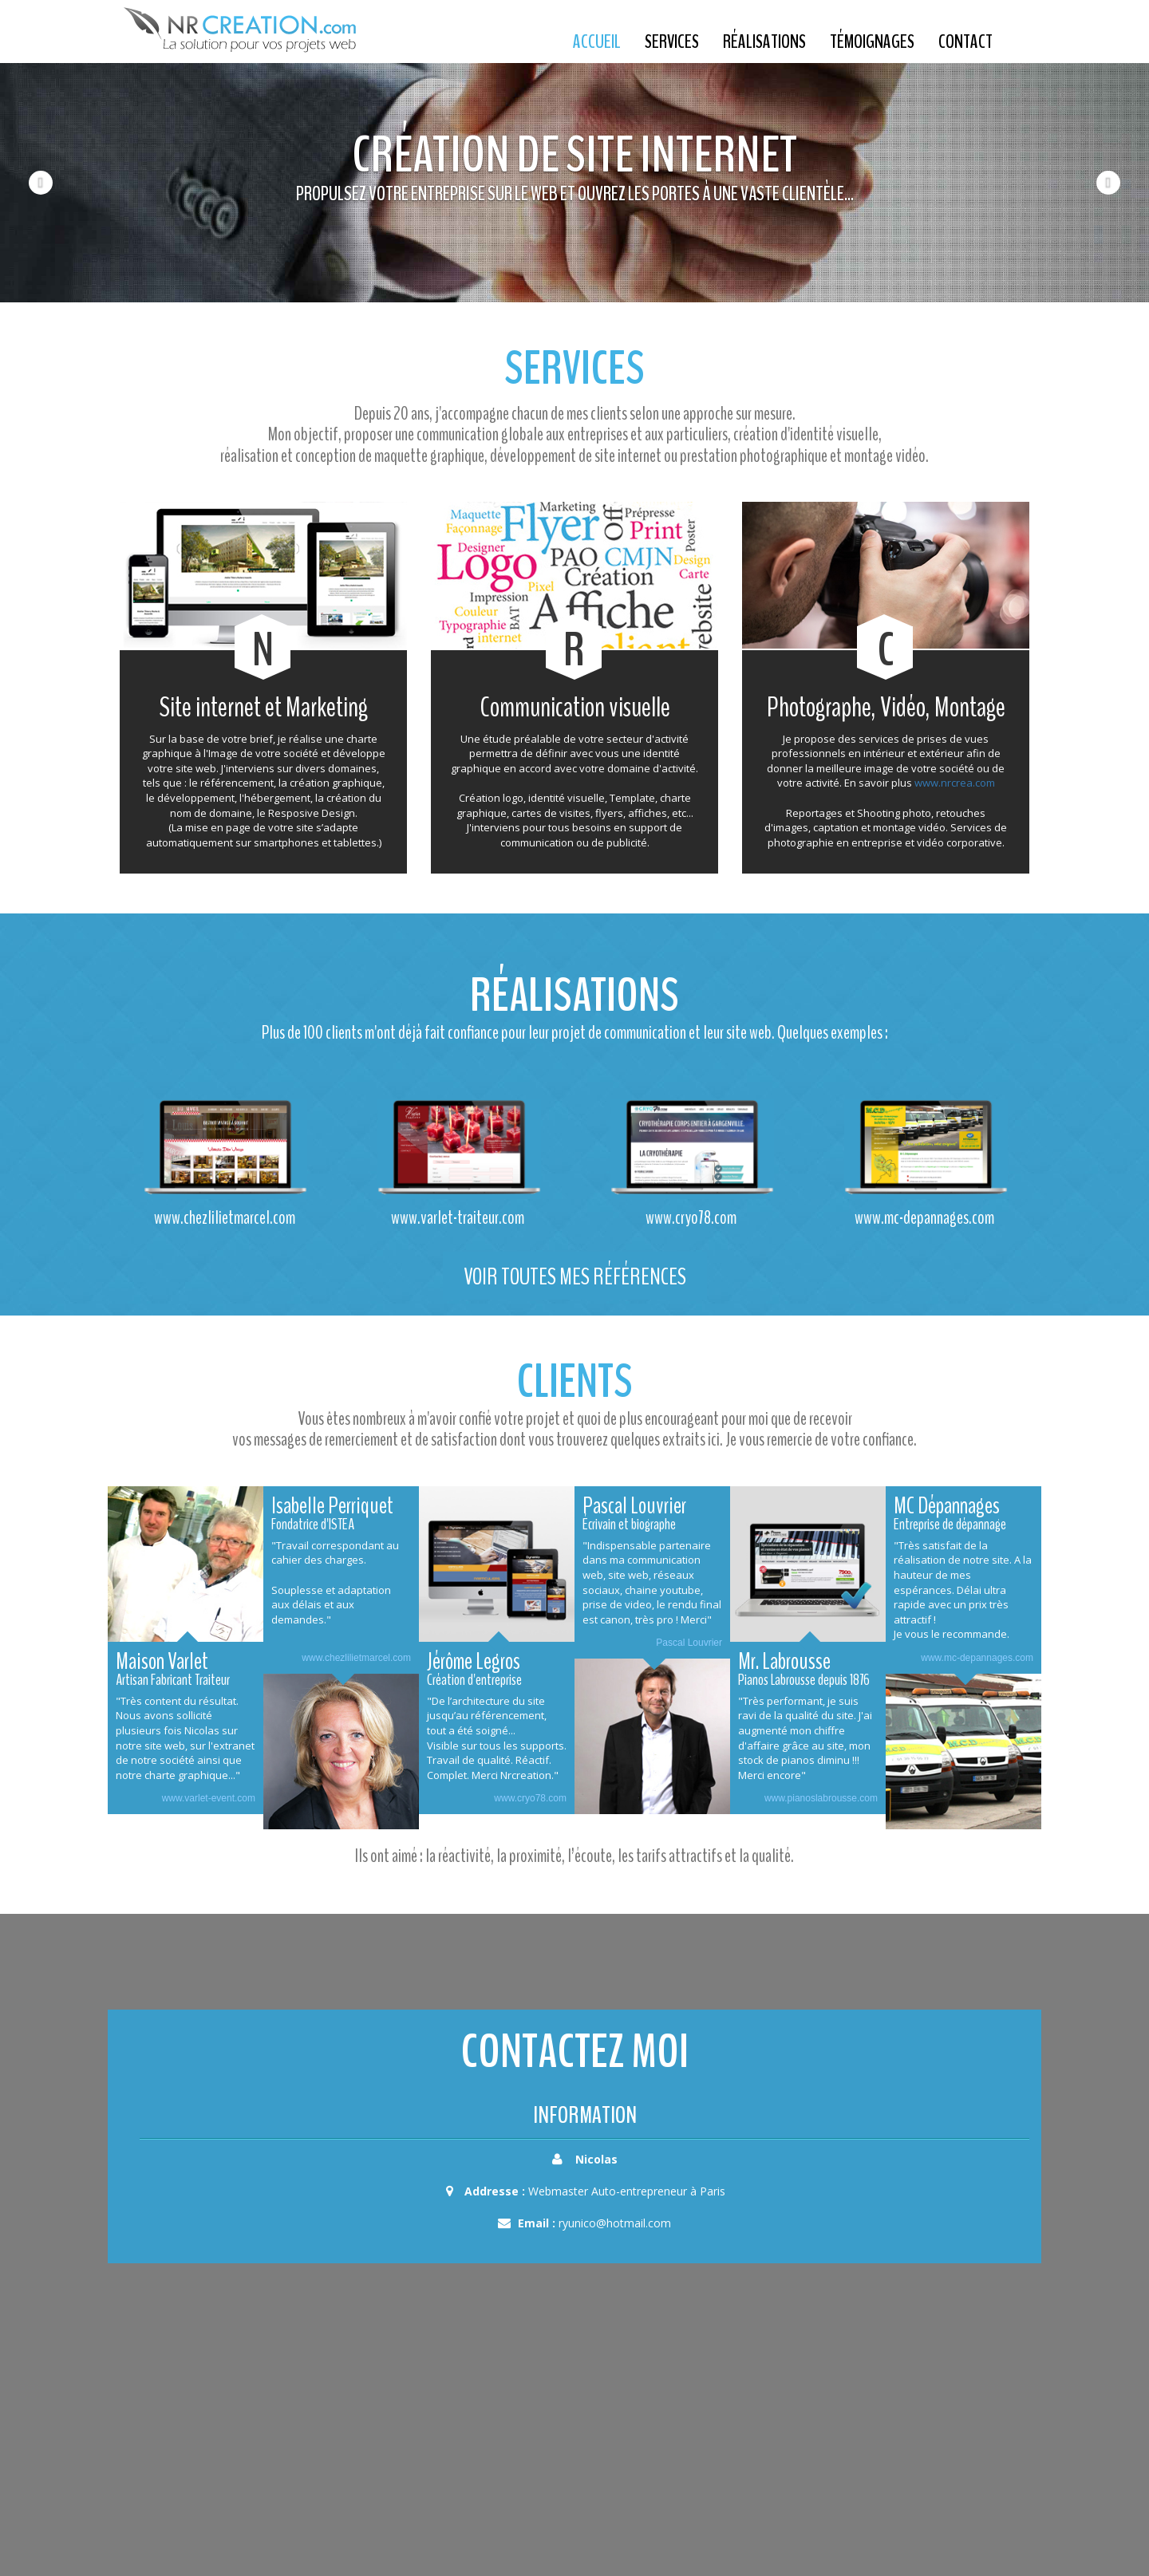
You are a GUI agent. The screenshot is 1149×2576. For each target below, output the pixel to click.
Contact (965, 41)
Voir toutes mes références (575, 1276)
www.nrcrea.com (954, 782)
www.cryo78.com (530, 1798)
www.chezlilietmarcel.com (356, 1657)
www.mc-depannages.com (977, 1657)
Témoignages (872, 41)
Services (672, 41)
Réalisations (764, 41)
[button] (28, 182)
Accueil (597, 41)
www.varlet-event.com (208, 1798)
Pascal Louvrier (689, 1642)
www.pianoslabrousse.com (821, 1798)
